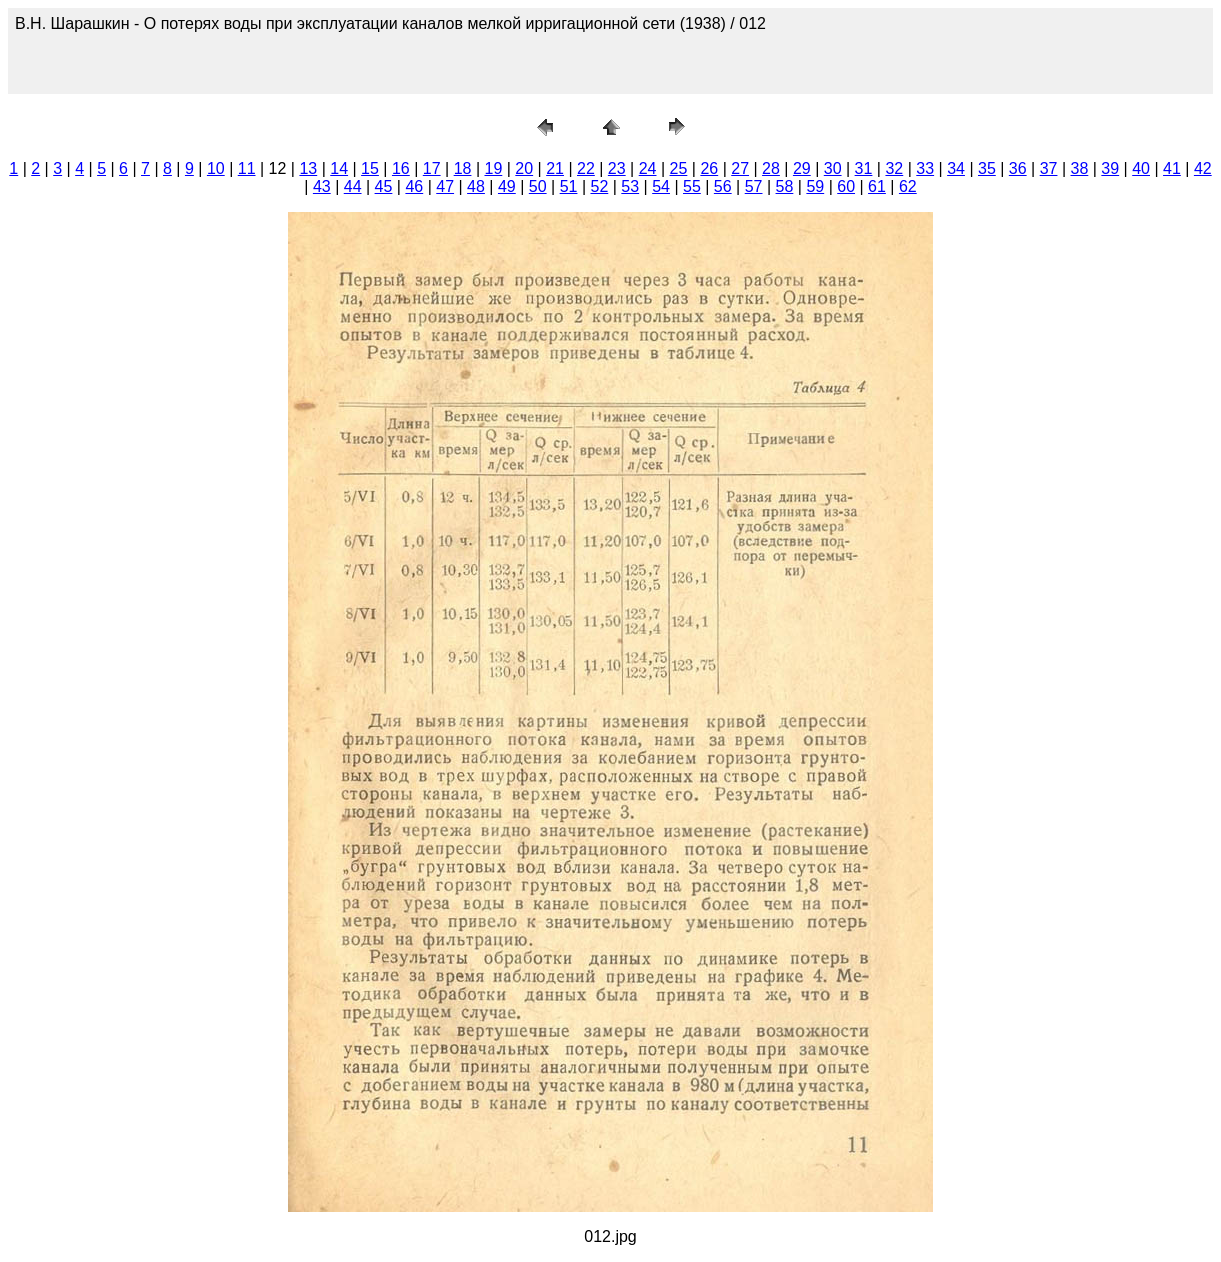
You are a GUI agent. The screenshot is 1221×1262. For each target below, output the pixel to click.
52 (599, 186)
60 (846, 186)
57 (754, 186)
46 (414, 186)
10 (216, 168)
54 (661, 186)
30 (833, 168)
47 (445, 186)
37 (1049, 168)
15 (370, 168)
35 (987, 168)
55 (692, 186)
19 (493, 168)
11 (247, 168)
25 (679, 168)
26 (709, 168)
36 (1018, 168)
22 (586, 168)
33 (925, 168)
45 (384, 186)
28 (771, 168)
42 (1203, 168)
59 (815, 186)
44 (353, 186)
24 (648, 168)
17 (432, 168)
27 (740, 168)
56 (723, 186)
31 (864, 168)
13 (308, 168)
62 (908, 186)
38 (1080, 168)
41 (1172, 168)
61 (877, 186)
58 (785, 186)
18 (463, 168)
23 (617, 168)
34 (956, 168)
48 (476, 186)
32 (894, 168)
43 (322, 186)
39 (1110, 168)
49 (507, 186)
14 (339, 168)
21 (555, 168)
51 (569, 186)
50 (538, 186)
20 (524, 168)
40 (1141, 168)
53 (630, 186)
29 (802, 168)
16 (401, 168)
